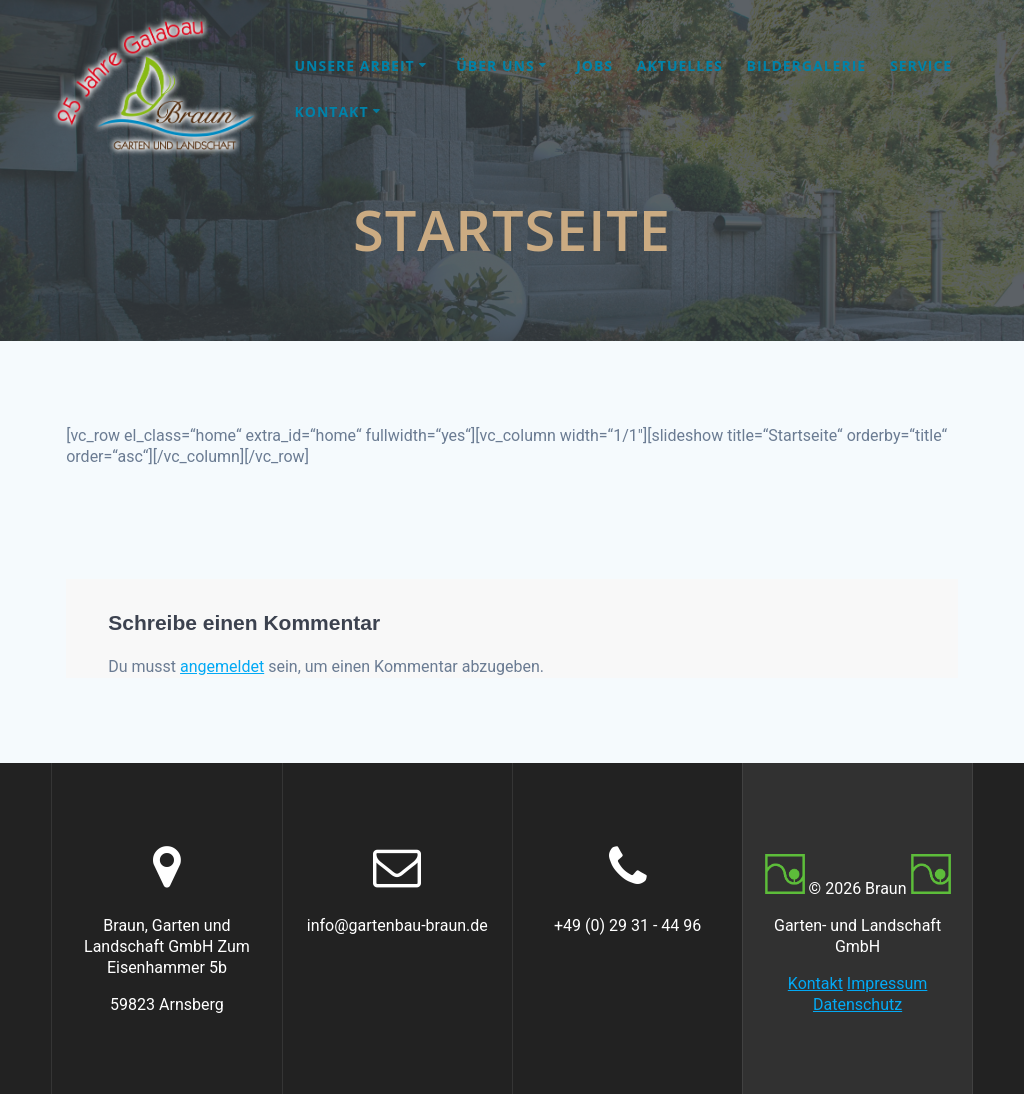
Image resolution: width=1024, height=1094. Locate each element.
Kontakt (332, 111)
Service (921, 65)
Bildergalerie (806, 65)
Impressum (887, 983)
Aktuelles (680, 65)
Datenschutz (857, 1004)
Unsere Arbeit (355, 65)
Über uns (495, 65)
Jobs (594, 65)
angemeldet (222, 666)
